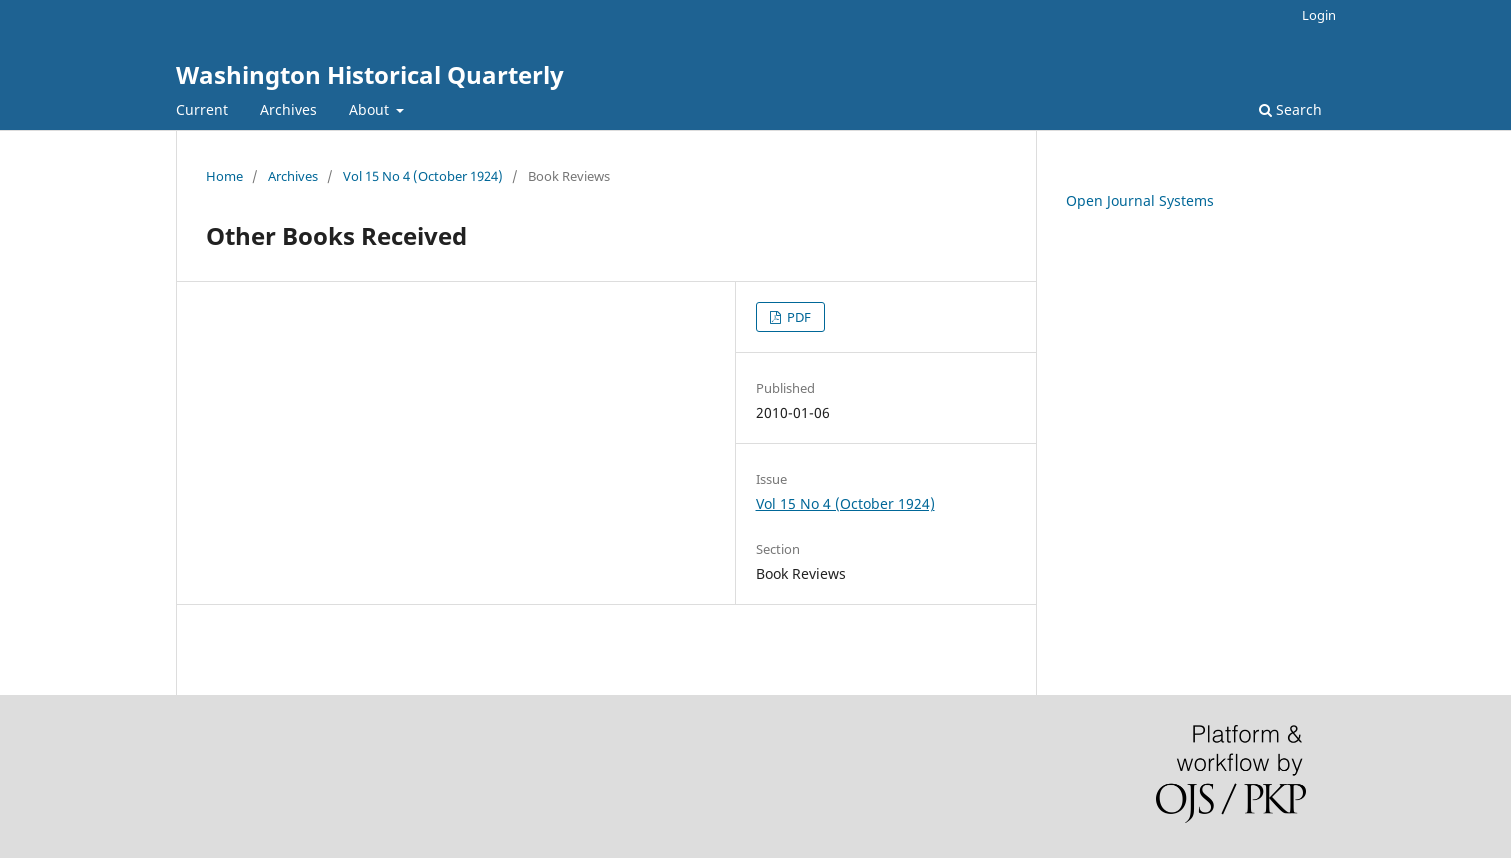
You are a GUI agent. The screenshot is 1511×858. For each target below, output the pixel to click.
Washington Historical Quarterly (370, 74)
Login (1319, 15)
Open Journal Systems (1140, 200)
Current (202, 109)
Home (224, 176)
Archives (288, 109)
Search (1290, 109)
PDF (797, 317)
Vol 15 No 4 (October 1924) (423, 176)
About (371, 109)
